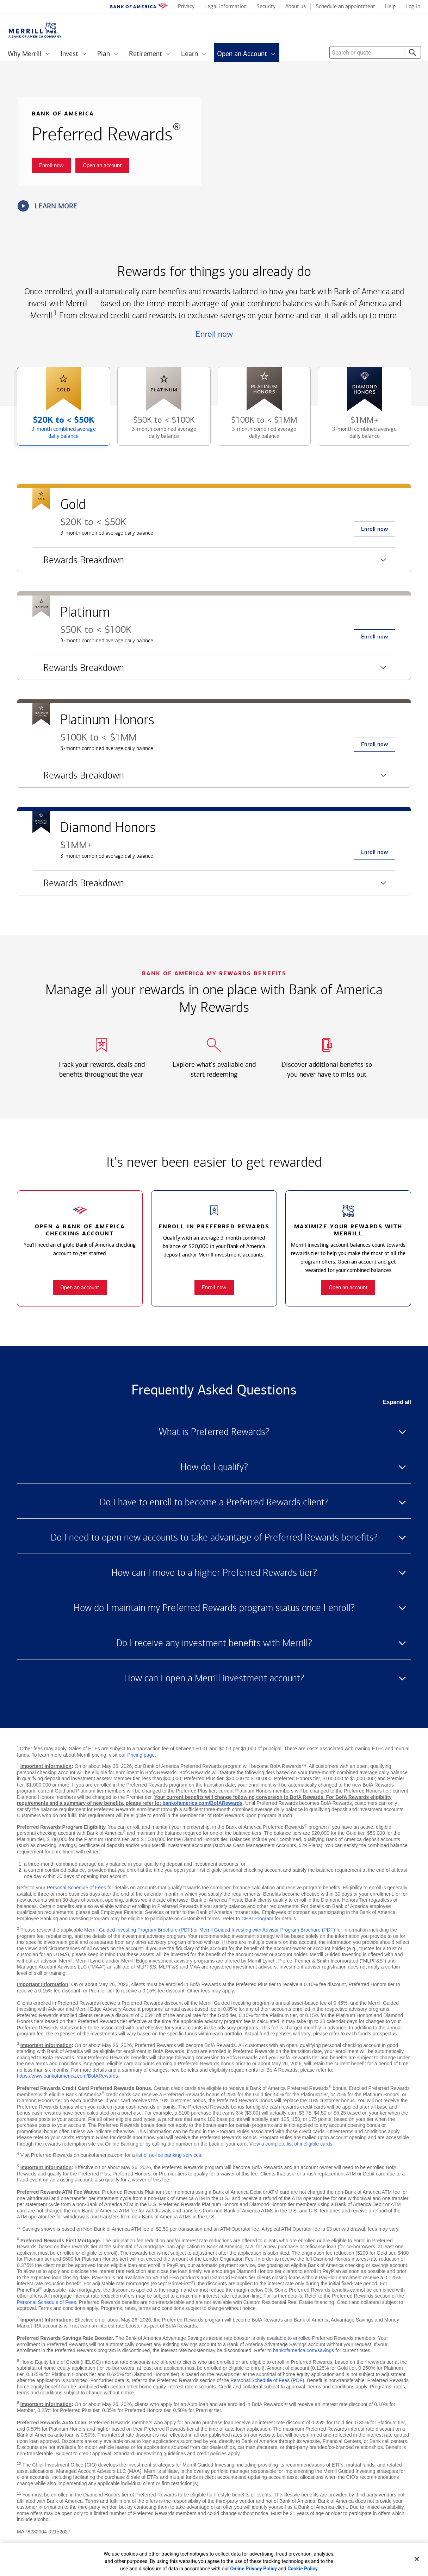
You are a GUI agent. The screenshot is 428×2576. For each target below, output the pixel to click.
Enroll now (214, 334)
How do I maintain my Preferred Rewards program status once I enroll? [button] (214, 1608)
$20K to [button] (58, 430)
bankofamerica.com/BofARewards (202, 1803)
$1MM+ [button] (358, 430)
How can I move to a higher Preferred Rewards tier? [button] (214, 1573)
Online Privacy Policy (253, 2568)
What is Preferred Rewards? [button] (214, 1432)
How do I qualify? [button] (214, 1467)
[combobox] (375, 52)
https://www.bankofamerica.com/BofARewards (67, 2076)
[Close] (416, 2559)
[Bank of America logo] (139, 7)
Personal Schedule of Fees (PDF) (267, 2380)
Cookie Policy (302, 2568)
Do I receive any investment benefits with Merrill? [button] (214, 1643)
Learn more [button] (47, 206)
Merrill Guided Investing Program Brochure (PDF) (138, 1930)
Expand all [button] (397, 1402)
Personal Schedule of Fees (76, 1887)
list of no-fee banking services (168, 2155)
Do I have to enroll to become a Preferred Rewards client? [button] (214, 1502)
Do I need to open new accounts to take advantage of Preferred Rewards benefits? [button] (214, 1537)
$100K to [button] (258, 430)
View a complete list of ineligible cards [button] (291, 2144)
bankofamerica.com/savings (303, 2350)
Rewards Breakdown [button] (78, 563)
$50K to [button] (158, 430)
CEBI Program (257, 1918)
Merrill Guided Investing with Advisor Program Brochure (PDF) (267, 1930)
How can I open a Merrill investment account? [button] (214, 1678)
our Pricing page (137, 1755)
